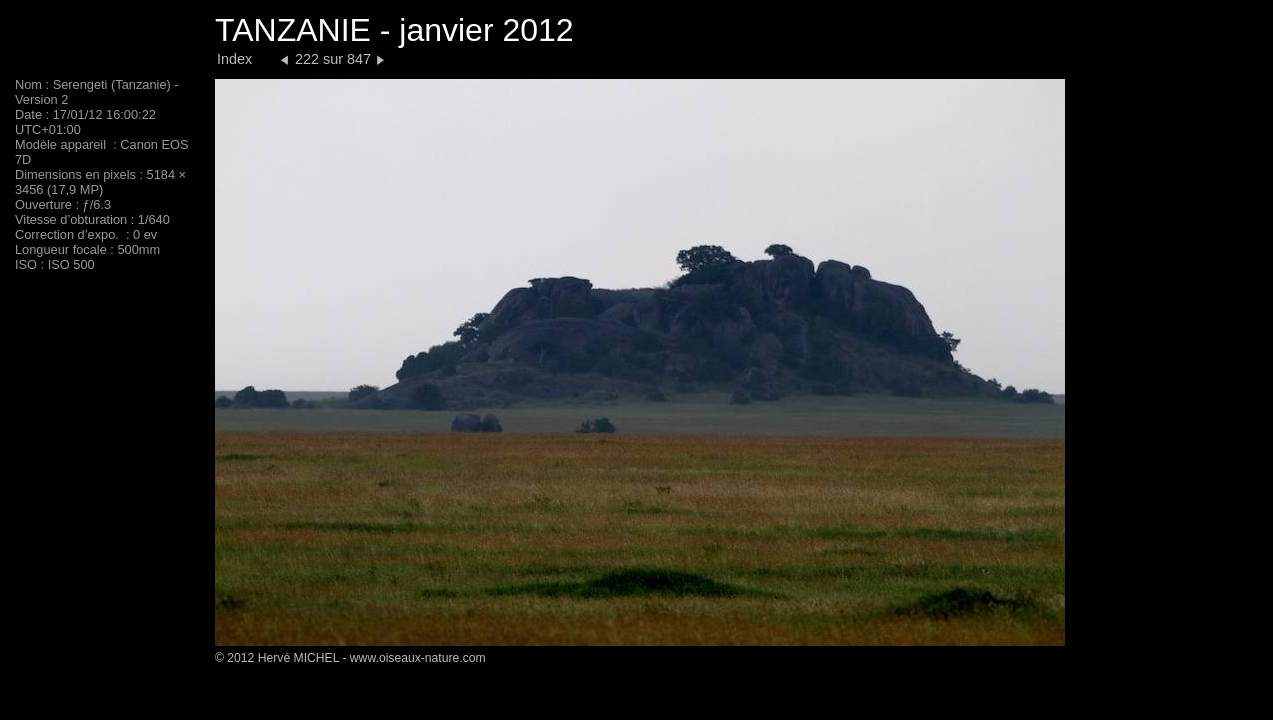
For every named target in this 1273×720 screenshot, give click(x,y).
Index (234, 59)
